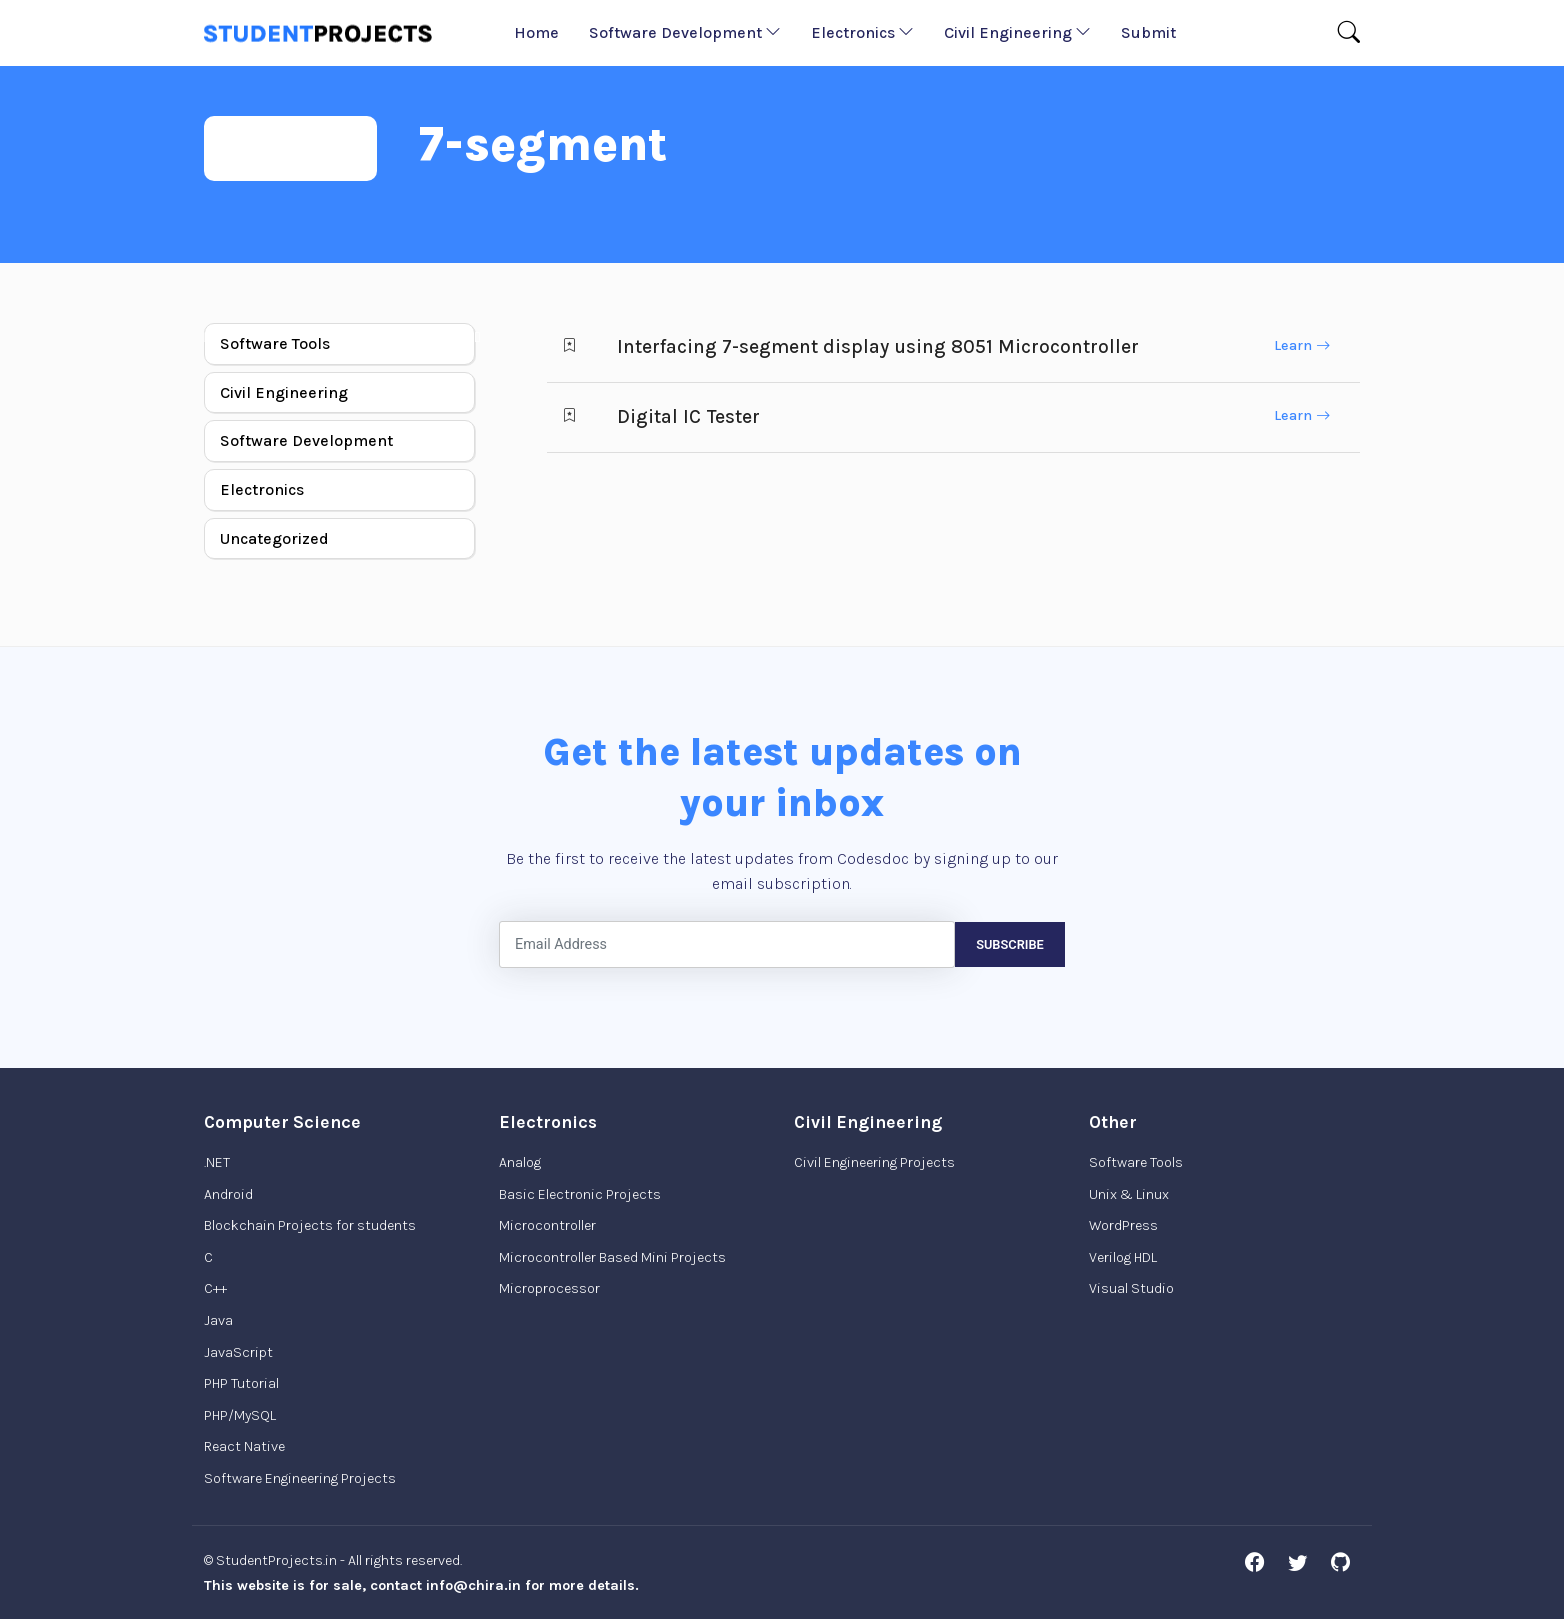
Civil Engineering (1017, 32)
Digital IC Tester (688, 416)
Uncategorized (274, 538)
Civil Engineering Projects (874, 1162)
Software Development (685, 32)
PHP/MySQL (240, 1415)
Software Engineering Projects (300, 1478)
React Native (244, 1446)
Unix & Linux (1129, 1194)
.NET (217, 1162)
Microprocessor (549, 1288)
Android (228, 1194)
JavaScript (238, 1352)
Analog (520, 1162)
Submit (1148, 32)
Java (218, 1320)
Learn (1302, 345)
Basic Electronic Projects (580, 1194)
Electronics (862, 32)
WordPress (1123, 1225)
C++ (215, 1288)
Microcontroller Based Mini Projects (612, 1257)
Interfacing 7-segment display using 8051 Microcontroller (878, 346)
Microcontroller (547, 1225)
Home (536, 32)
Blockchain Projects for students (310, 1225)
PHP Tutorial (241, 1383)
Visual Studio (1131, 1288)
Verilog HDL (1123, 1257)
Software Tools (275, 343)
